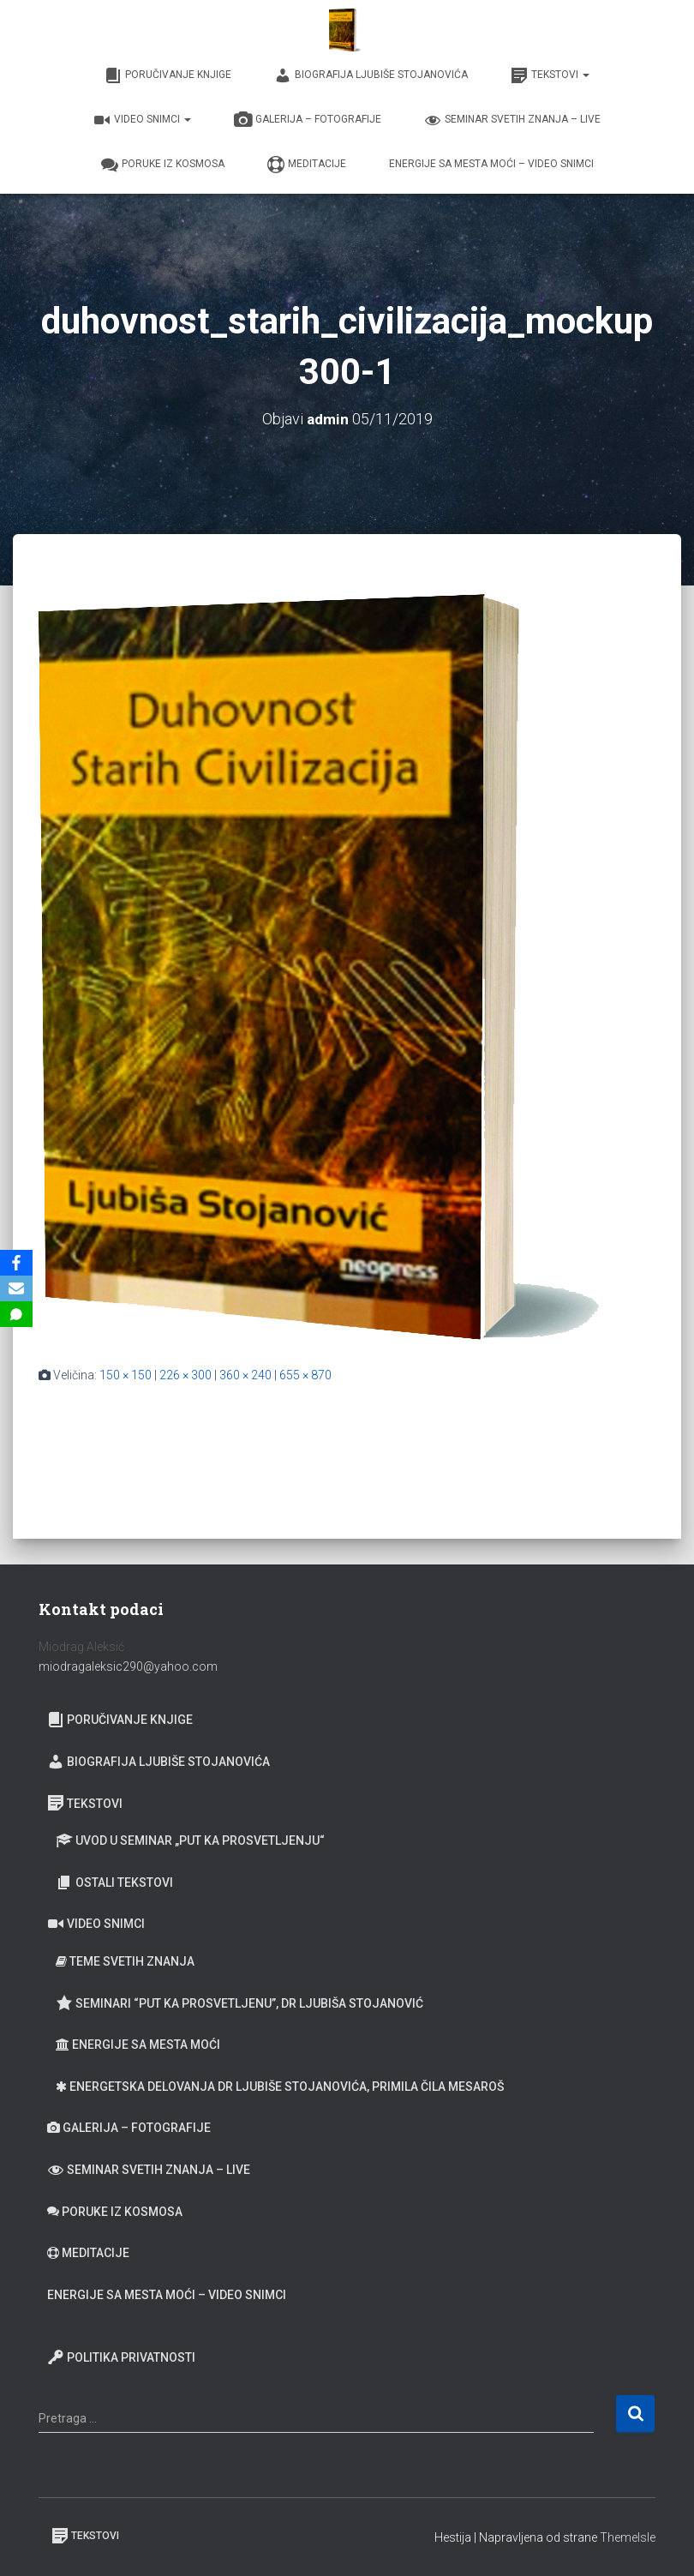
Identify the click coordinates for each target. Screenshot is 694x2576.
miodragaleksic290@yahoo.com (129, 1666)
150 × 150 (125, 1375)
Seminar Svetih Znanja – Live (512, 120)
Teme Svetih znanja (125, 1961)
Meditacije (306, 164)
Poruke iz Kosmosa (162, 164)
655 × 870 (305, 1375)
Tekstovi (550, 75)
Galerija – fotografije (307, 120)
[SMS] (16, 1314)
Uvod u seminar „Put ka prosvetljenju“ (190, 1840)
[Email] (16, 1288)
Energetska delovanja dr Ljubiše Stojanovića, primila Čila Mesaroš (280, 2086)
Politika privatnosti (121, 2357)
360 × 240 (245, 1375)
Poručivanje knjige (168, 75)
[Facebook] (16, 1263)
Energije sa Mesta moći (138, 2044)
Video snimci (142, 120)
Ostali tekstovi (114, 1882)
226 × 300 (185, 1375)
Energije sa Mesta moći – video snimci (491, 164)
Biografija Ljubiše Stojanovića (371, 75)
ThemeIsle (627, 2537)
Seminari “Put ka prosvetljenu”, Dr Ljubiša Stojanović (239, 2002)
